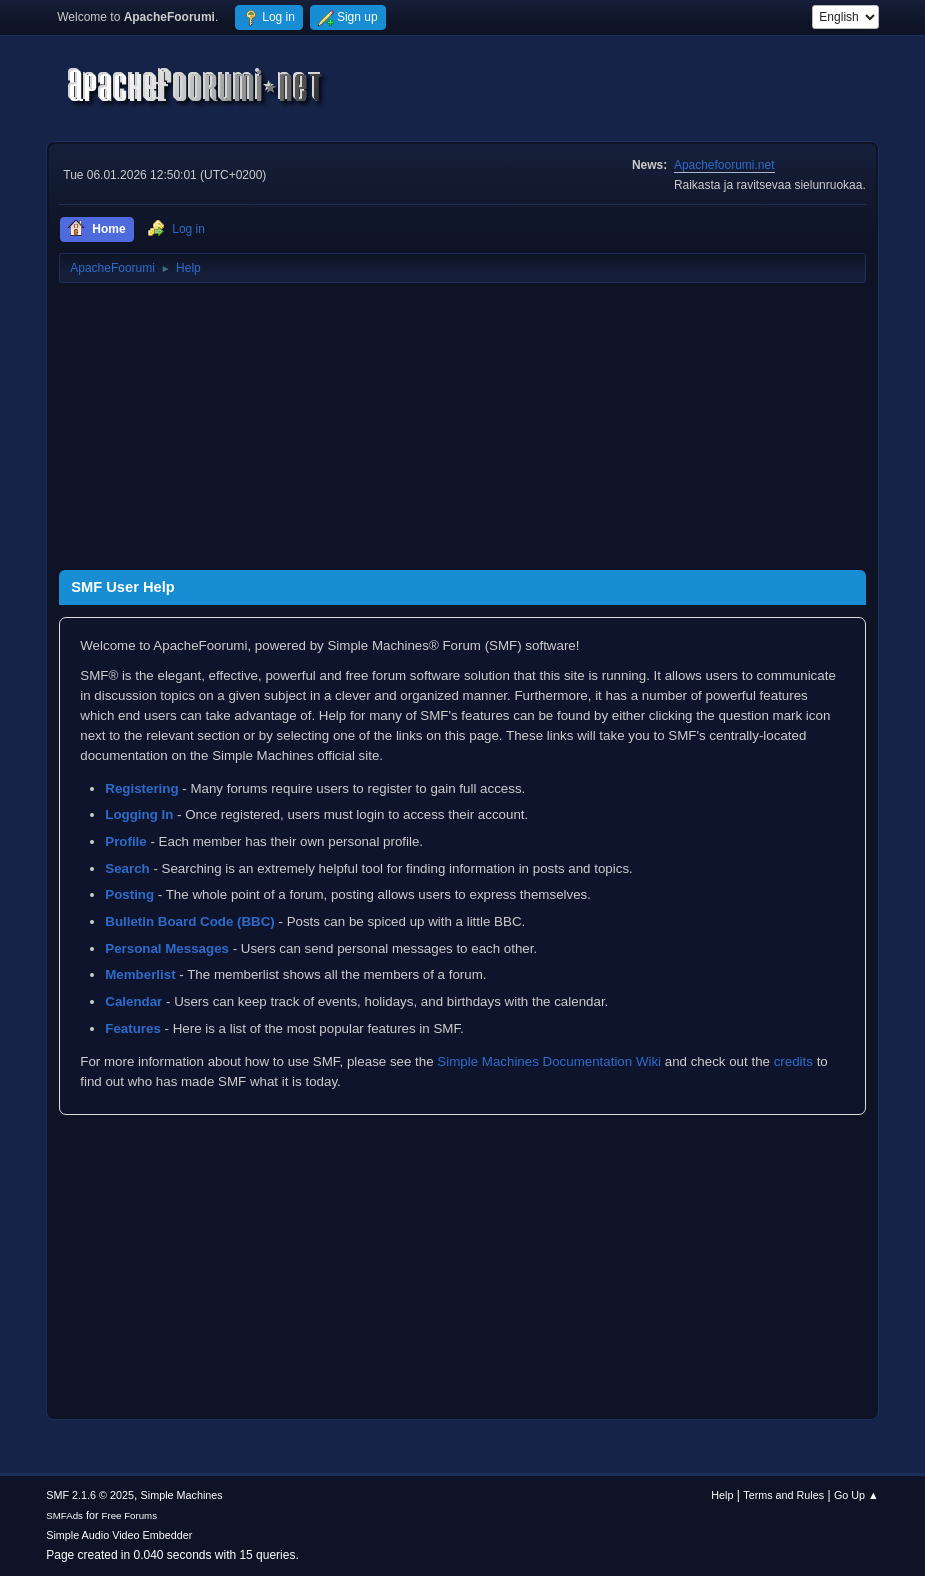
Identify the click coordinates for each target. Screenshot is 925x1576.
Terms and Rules (783, 1495)
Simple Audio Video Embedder (119, 1535)
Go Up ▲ (856, 1495)
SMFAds (64, 1515)
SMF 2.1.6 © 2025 (90, 1495)
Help (722, 1495)
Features (133, 1028)
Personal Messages (167, 948)
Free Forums (130, 1515)
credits (793, 1061)
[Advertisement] (462, 430)
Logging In (139, 814)
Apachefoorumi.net (724, 165)
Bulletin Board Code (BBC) (190, 921)
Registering (141, 788)
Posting (129, 894)
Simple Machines (182, 1495)
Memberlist (140, 974)
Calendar (133, 1001)
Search (127, 868)
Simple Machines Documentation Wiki (549, 1061)
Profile (125, 841)
